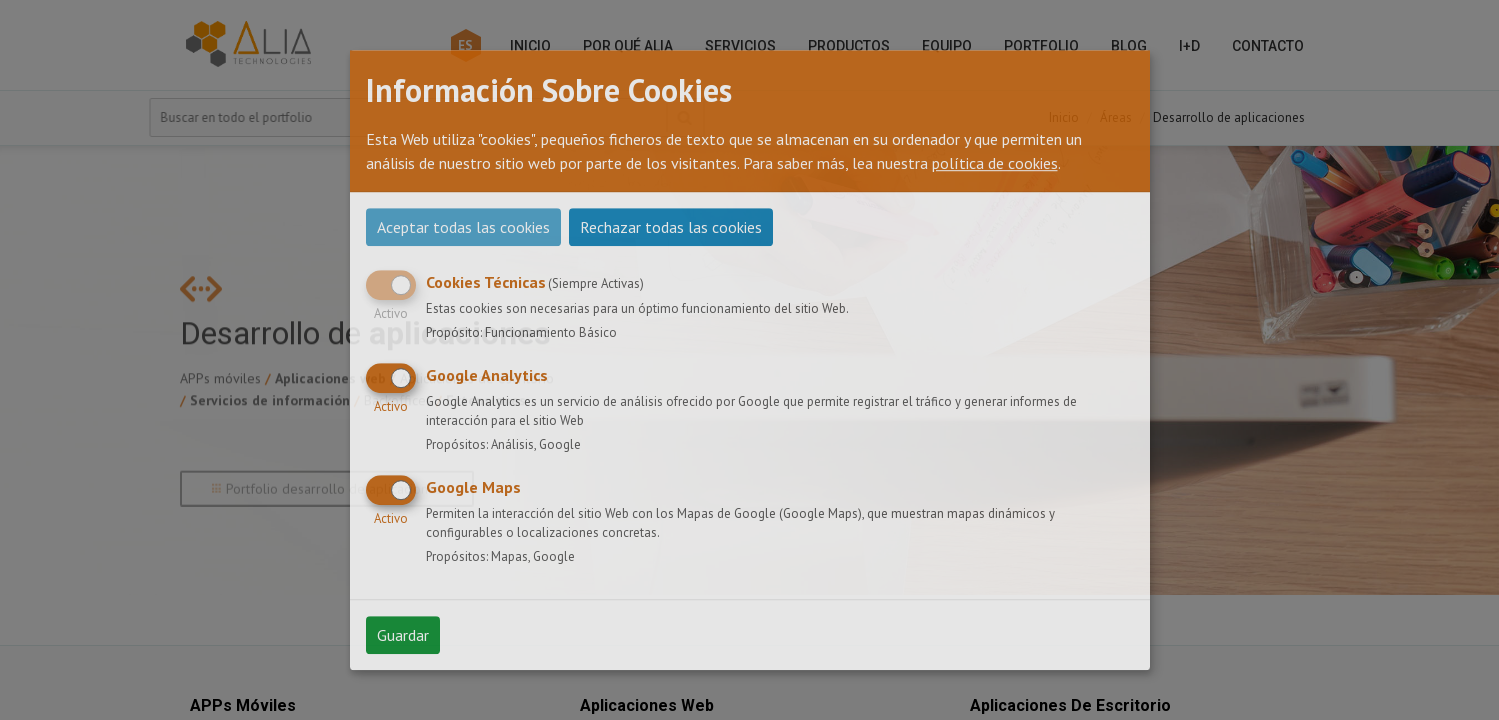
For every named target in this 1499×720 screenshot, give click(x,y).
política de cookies (995, 163)
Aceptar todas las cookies (463, 227)
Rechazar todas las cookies (671, 227)
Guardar (403, 635)
